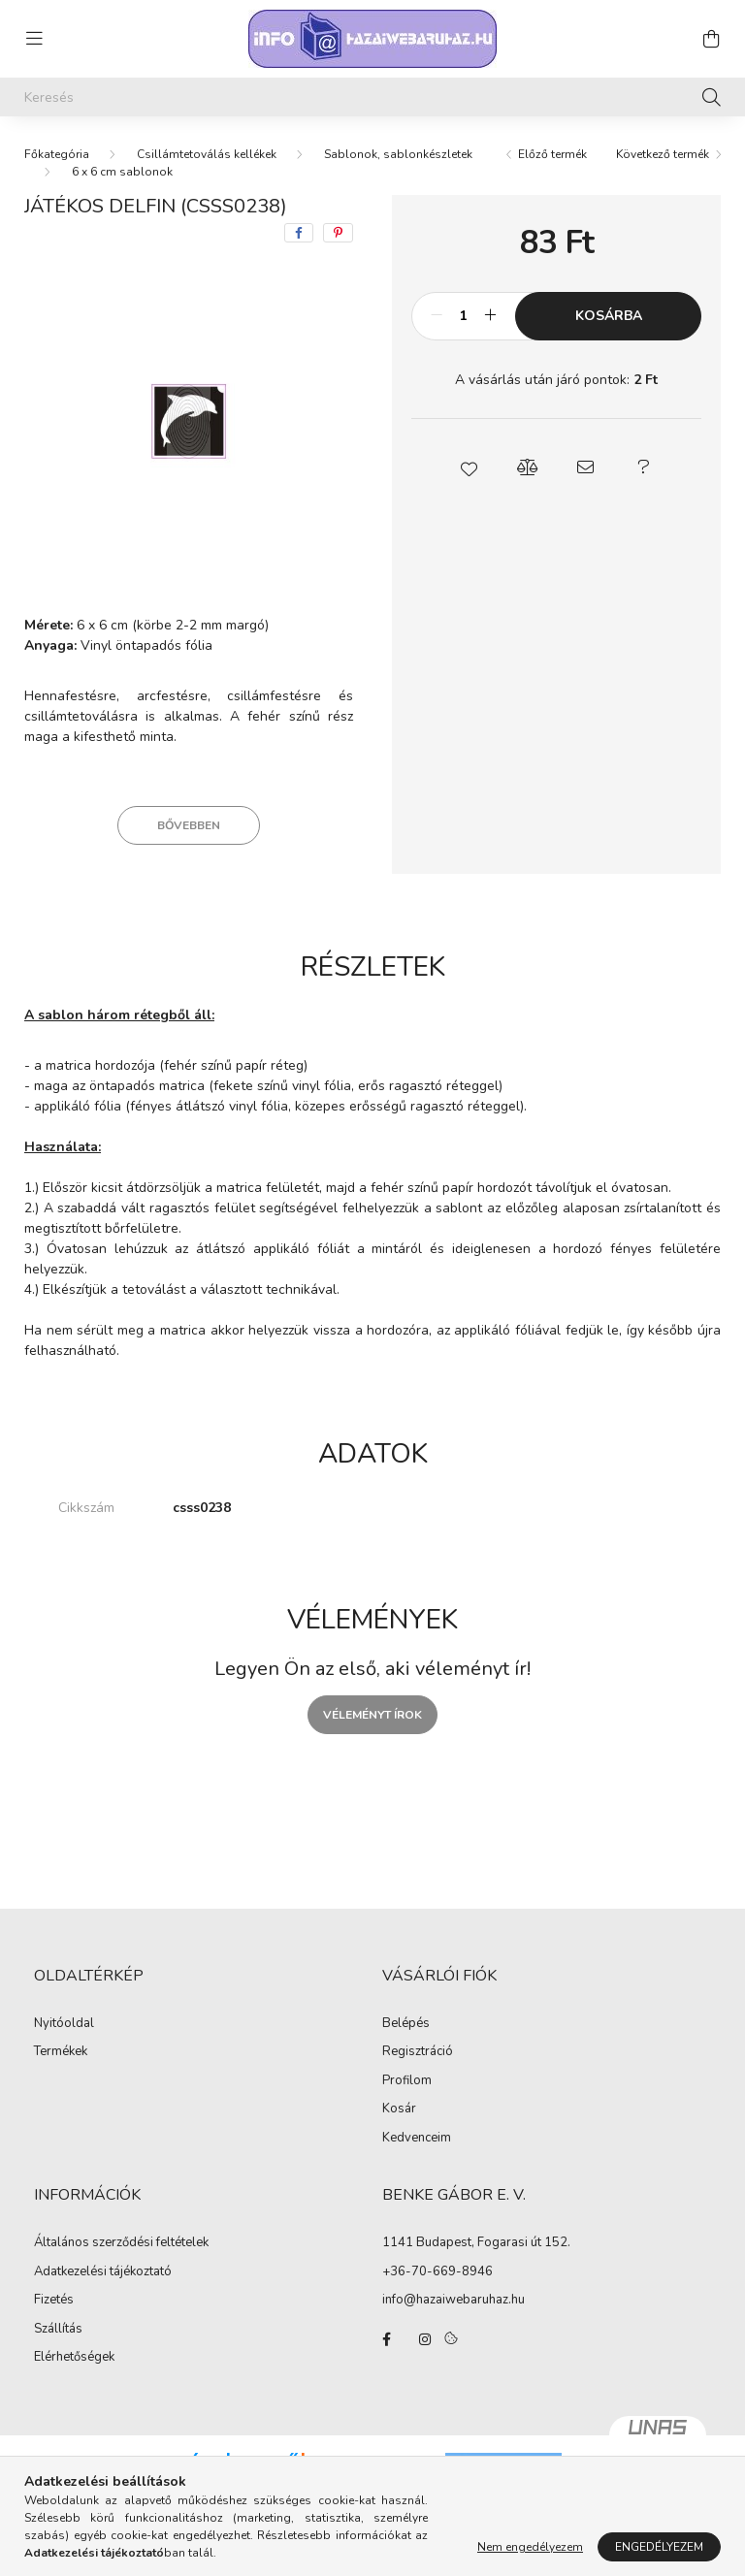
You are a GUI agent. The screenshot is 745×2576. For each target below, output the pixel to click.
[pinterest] (338, 232)
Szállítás (58, 2329)
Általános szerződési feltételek (121, 2243)
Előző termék (552, 154)
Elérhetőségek (74, 2358)
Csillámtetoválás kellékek (206, 154)
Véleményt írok (372, 1715)
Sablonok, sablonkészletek (398, 154)
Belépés (406, 2024)
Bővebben (188, 825)
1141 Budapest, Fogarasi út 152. (476, 2242)
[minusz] (436, 316)
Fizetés (54, 2300)
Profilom (407, 2081)
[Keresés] (372, 97)
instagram (424, 2339)
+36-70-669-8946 (437, 2271)
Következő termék (662, 154)
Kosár (399, 2109)
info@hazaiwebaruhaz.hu (453, 2299)
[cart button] (711, 38)
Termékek (60, 2052)
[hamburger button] (34, 38)
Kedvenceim (416, 2138)
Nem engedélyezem (530, 2547)
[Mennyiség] (463, 316)
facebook (386, 2339)
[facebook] (298, 232)
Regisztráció (417, 2052)
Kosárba (608, 315)
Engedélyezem (659, 2547)
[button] (469, 467)
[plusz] (489, 316)
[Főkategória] (56, 154)
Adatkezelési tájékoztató (103, 2272)
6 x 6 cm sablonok (122, 171)
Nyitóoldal (64, 2024)
